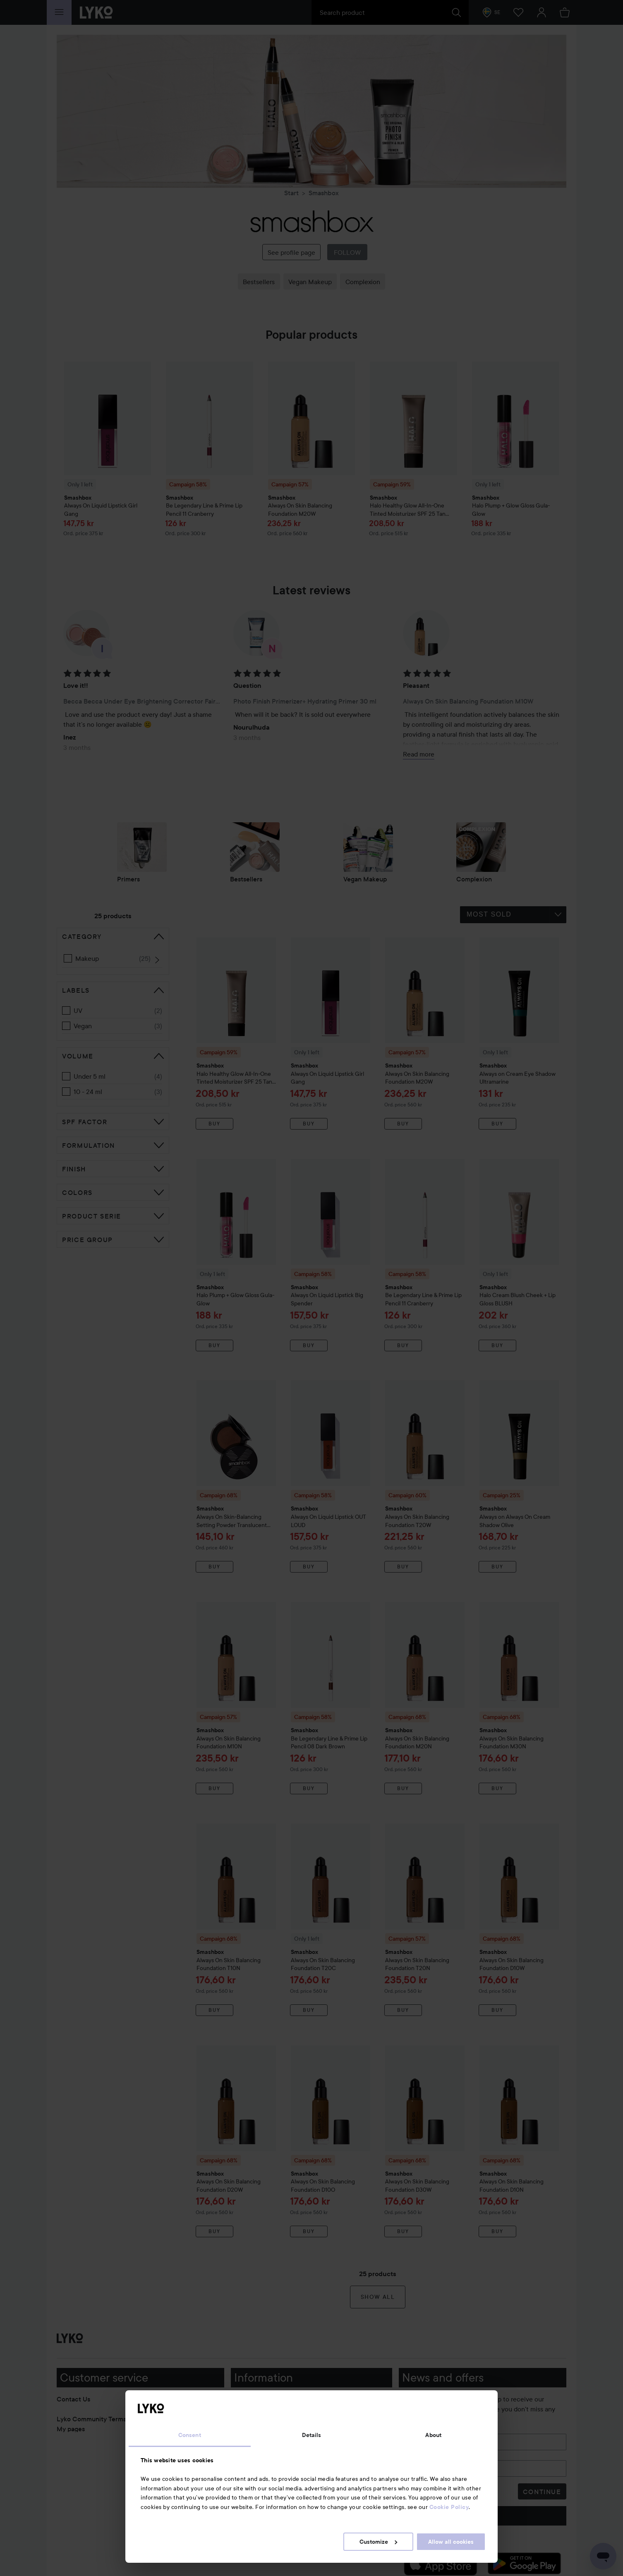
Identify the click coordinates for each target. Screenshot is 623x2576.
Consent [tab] (189, 2435)
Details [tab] (311, 2435)
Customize (378, 2541)
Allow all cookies (451, 2541)
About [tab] (433, 2435)
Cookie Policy (449, 2507)
